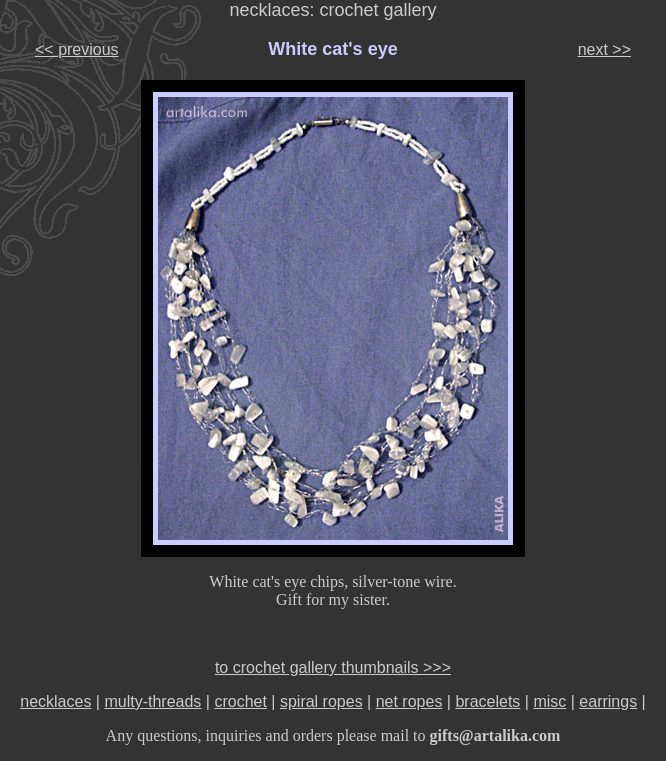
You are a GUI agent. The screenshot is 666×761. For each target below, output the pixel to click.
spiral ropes (321, 701)
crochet (240, 701)
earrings (608, 701)
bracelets (487, 701)
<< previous (77, 49)
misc (549, 701)
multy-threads (152, 701)
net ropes (409, 701)
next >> (604, 49)
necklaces (55, 701)
